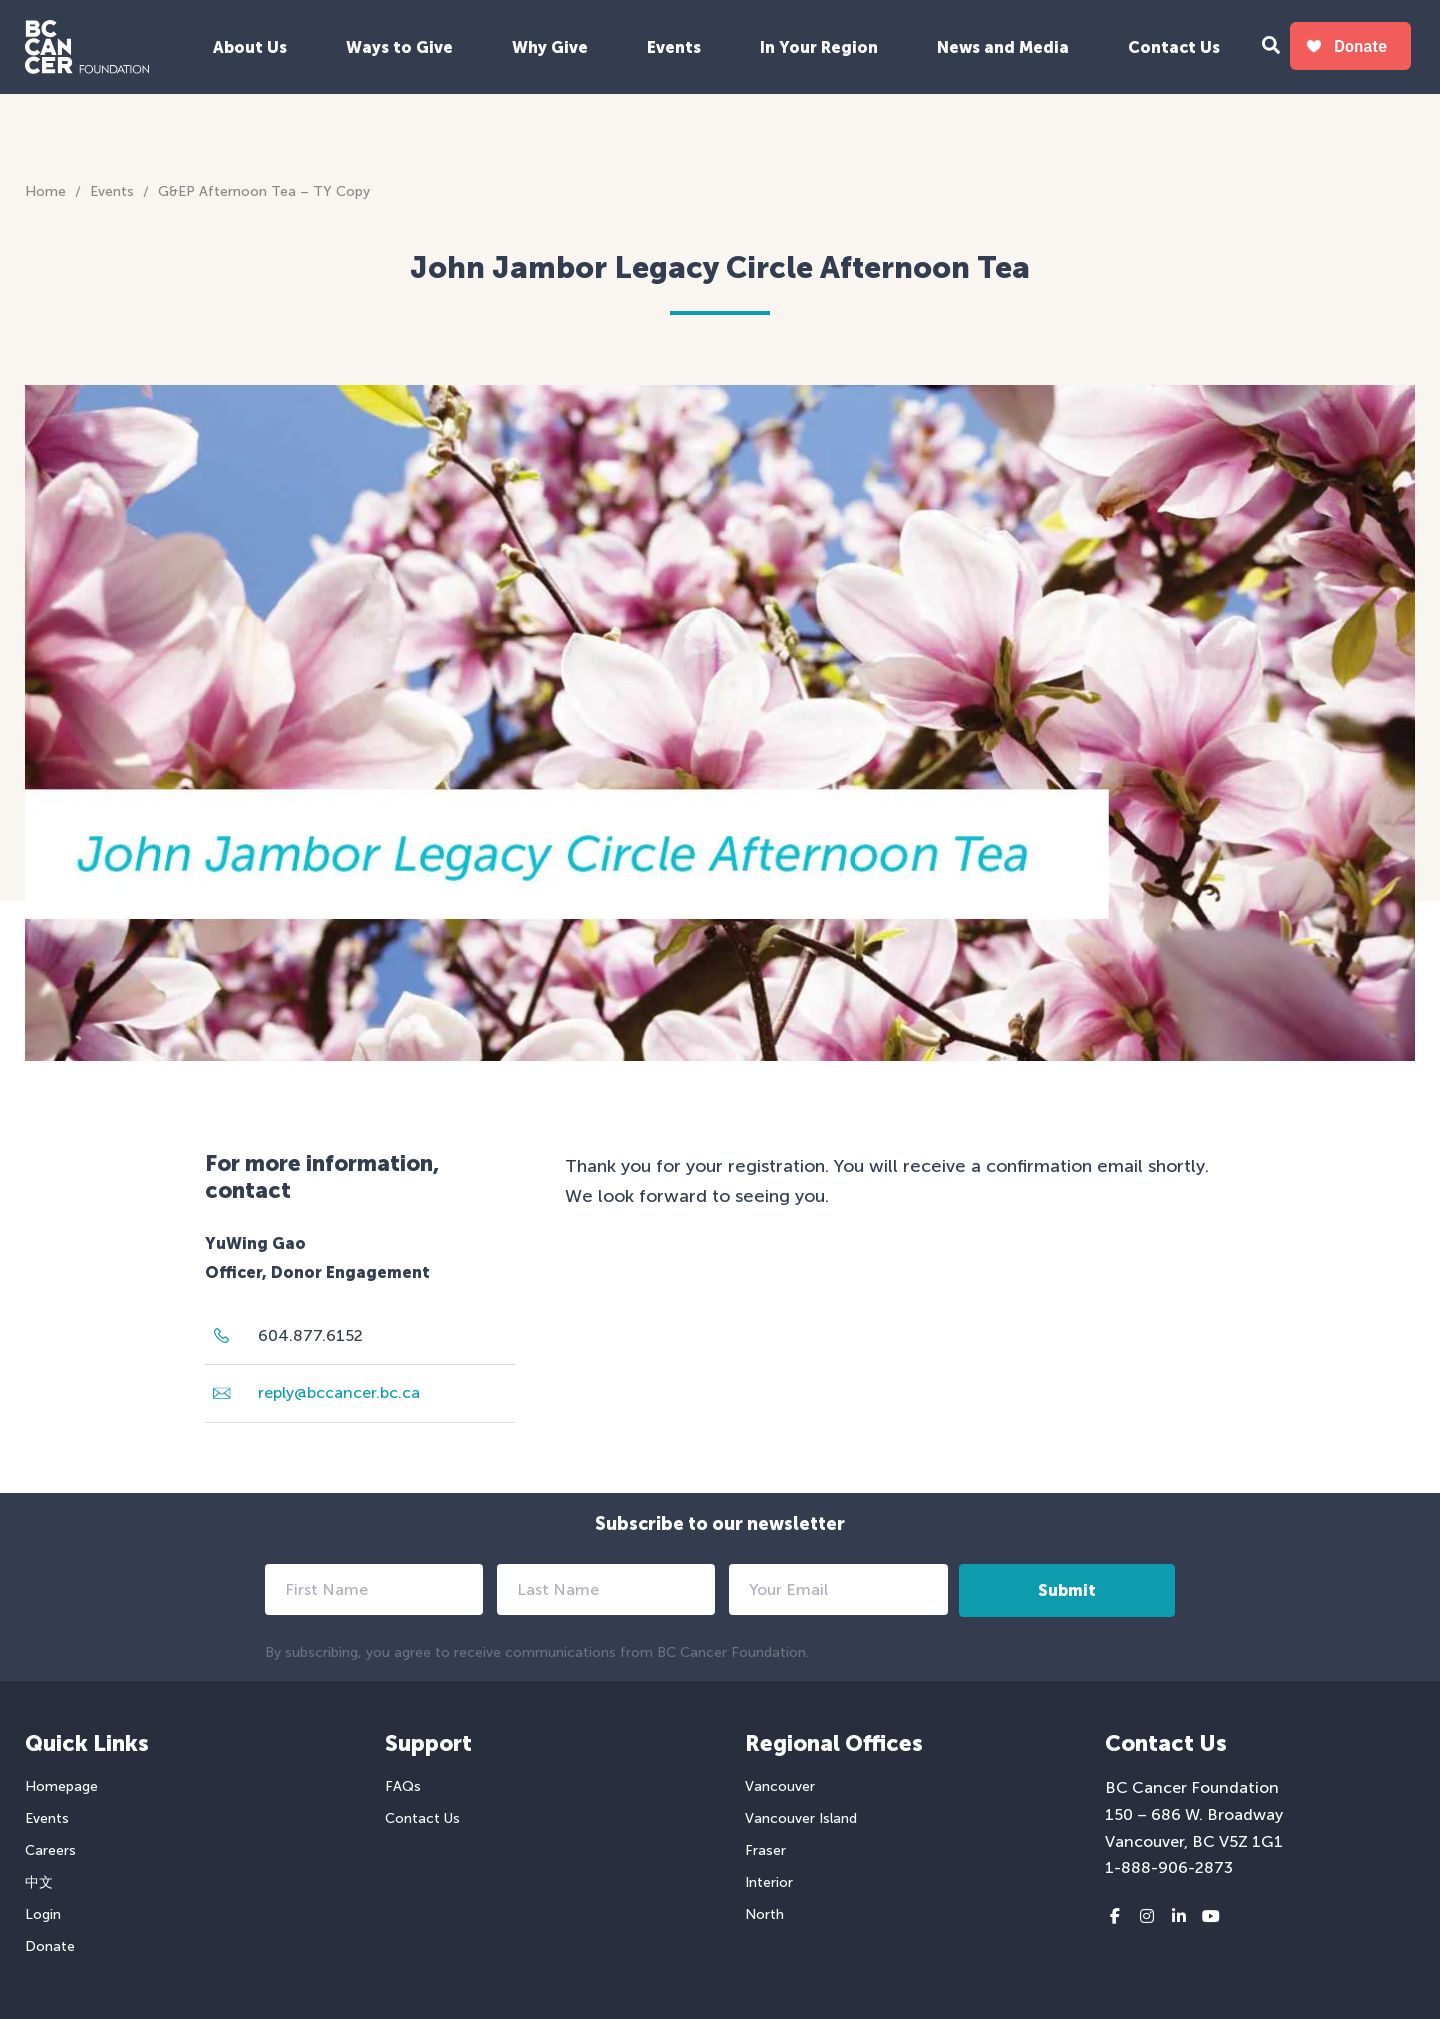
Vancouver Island (801, 1818)
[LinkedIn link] (1179, 1917)
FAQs (403, 1786)
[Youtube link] (1211, 1917)
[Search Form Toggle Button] (1271, 47)
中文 (39, 1882)
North (764, 1914)
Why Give (550, 47)
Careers (50, 1850)
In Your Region (819, 47)
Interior (769, 1882)
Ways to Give (399, 47)
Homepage (61, 1786)
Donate (50, 1946)
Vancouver (780, 1786)
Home (45, 191)
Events (674, 47)
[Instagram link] (1147, 1917)
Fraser (765, 1850)
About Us (250, 47)
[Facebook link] (1115, 1917)
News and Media (1003, 47)
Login (43, 1914)
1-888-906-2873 (1169, 1867)
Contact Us (1174, 47)
